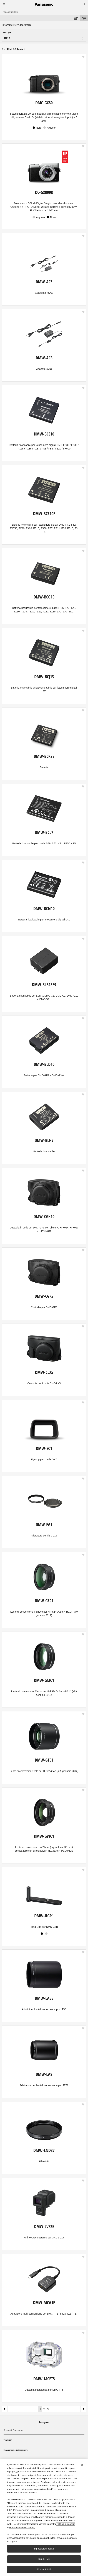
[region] (44, 2517)
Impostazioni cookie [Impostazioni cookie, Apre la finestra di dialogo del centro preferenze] (44, 2548)
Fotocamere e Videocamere (16, 2450)
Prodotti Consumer (13, 2430)
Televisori (8, 2440)
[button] (83, 56)
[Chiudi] (82, 2465)
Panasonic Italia (10, 11)
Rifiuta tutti (44, 2559)
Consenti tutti (44, 2569)
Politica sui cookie (66, 2524)
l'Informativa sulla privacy (22, 2527)
